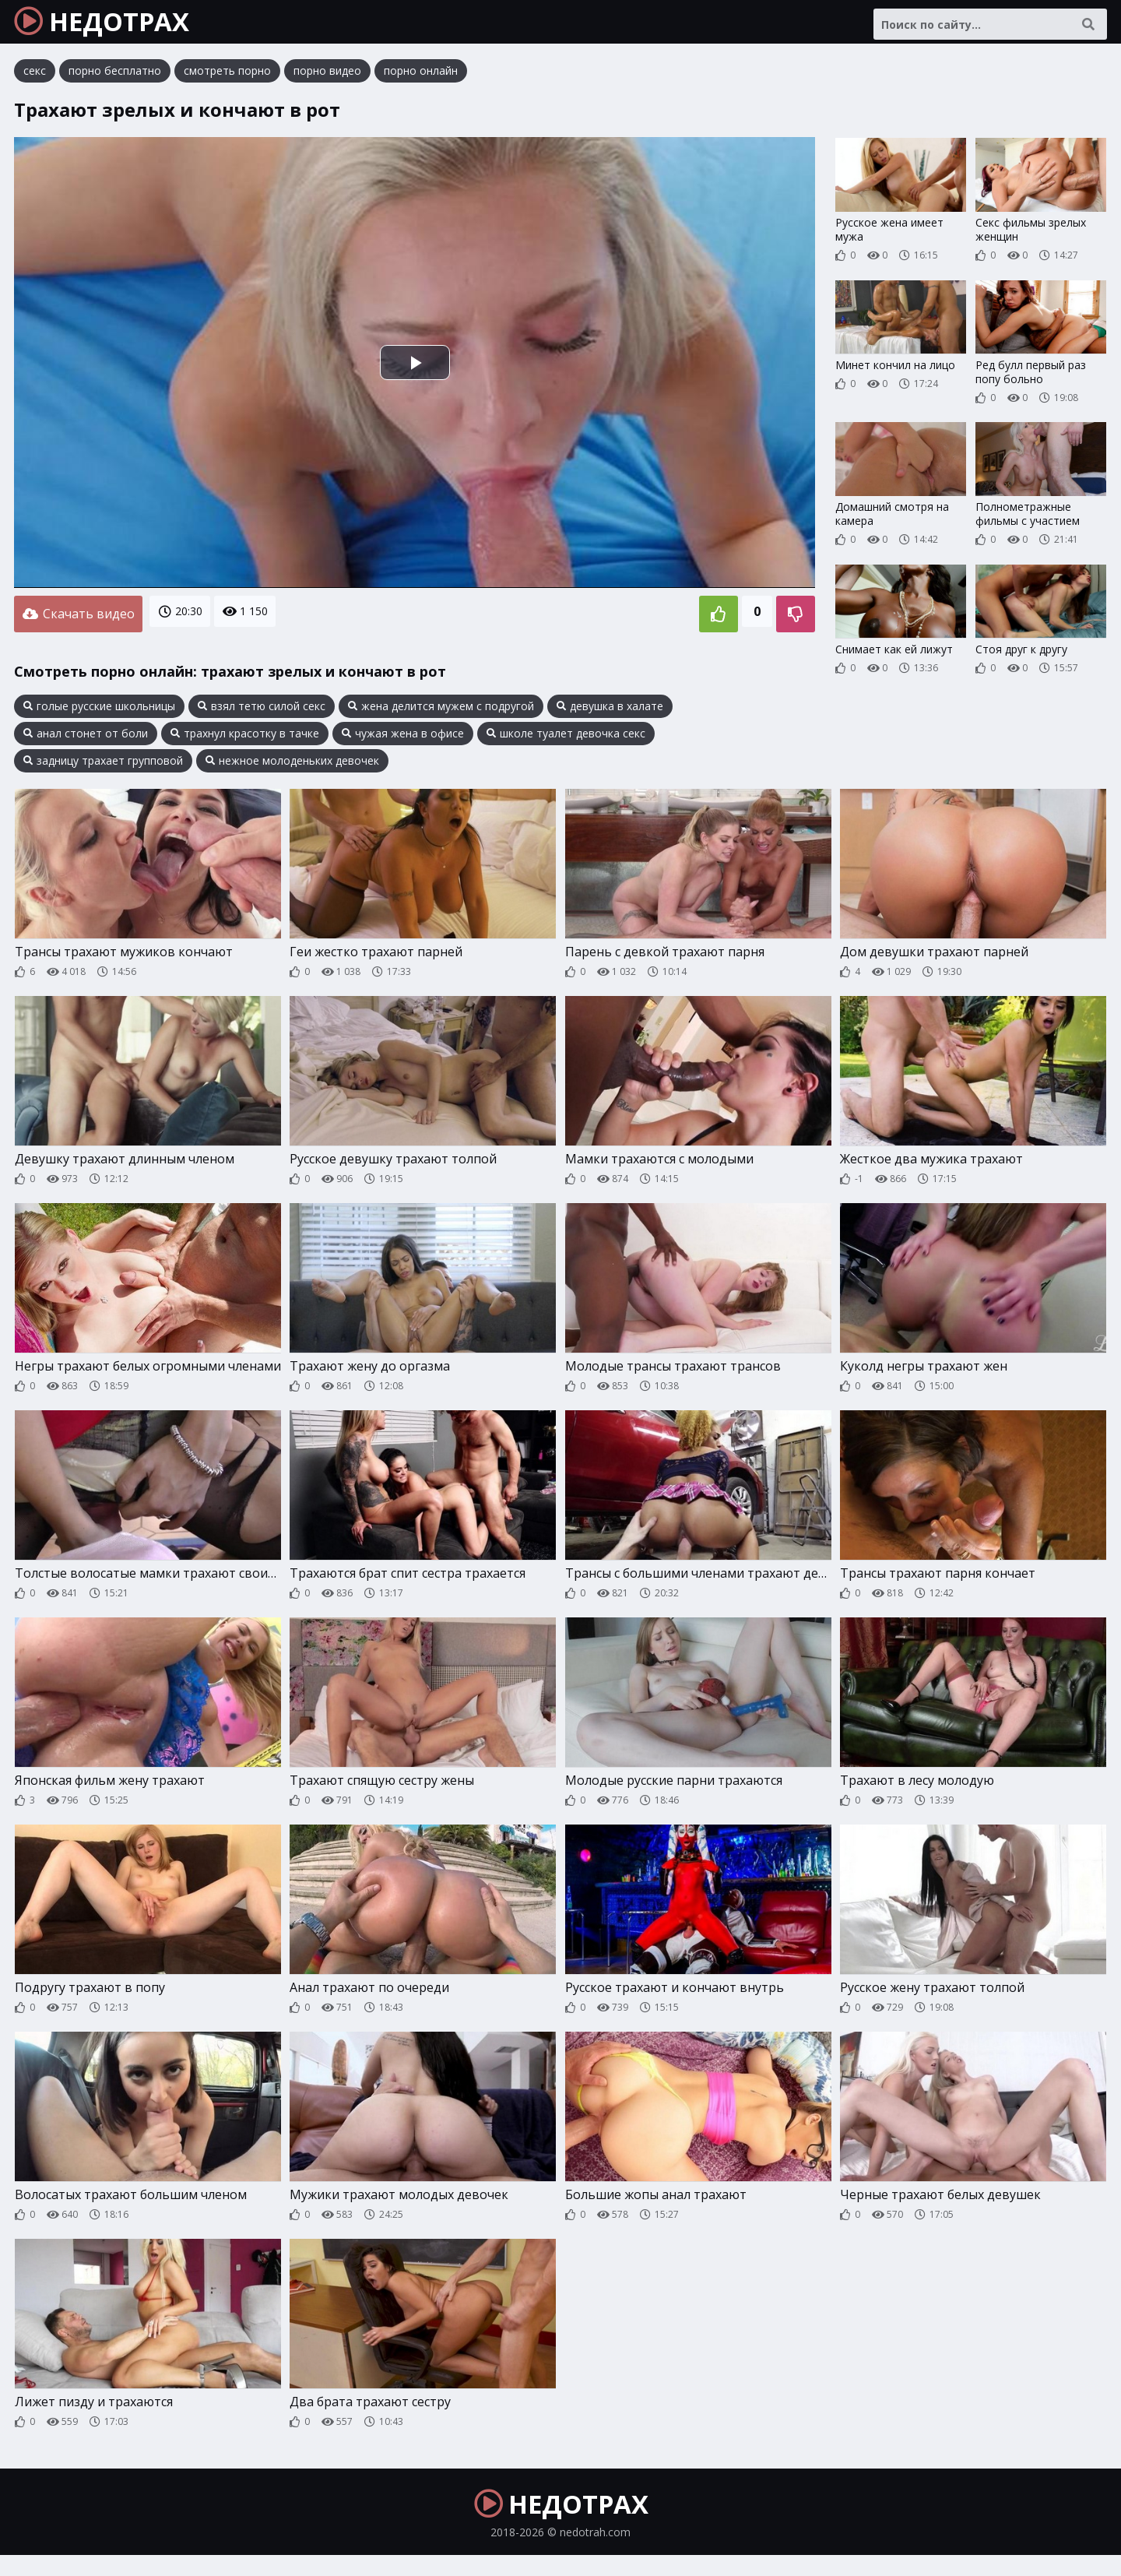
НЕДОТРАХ (118, 27)
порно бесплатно (115, 81)
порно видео (327, 81)
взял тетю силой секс (261, 711)
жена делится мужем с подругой (441, 711)
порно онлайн (421, 81)
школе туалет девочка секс (566, 739)
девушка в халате (610, 711)
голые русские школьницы (99, 711)
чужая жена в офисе (403, 739)
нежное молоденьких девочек (292, 766)
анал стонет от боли (85, 739)
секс (34, 81)
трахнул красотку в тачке (244, 739)
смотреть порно (227, 81)
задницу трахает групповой (103, 766)
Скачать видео (78, 622)
